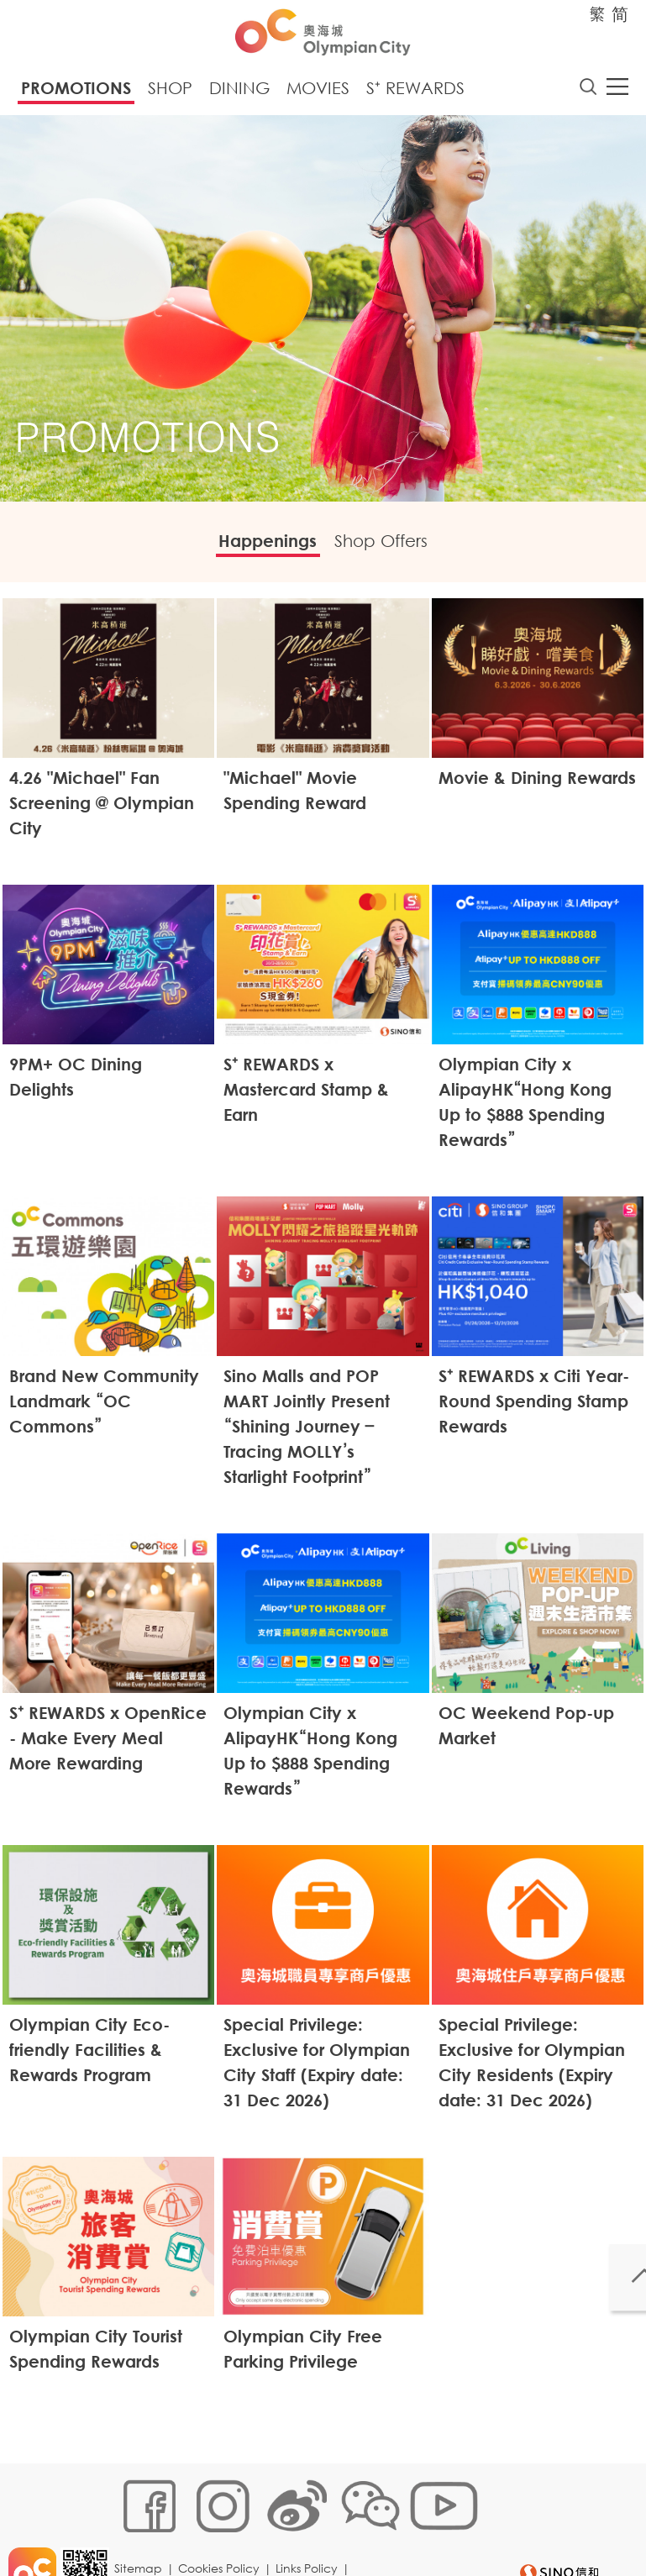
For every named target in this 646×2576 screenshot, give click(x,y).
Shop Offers (393, 548)
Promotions (76, 93)
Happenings (256, 548)
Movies (317, 93)
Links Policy (312, 2497)
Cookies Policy (224, 2497)
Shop (170, 93)
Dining (239, 93)
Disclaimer (343, 2523)
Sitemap (144, 2497)
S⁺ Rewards (415, 93)
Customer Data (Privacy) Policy (209, 2523)
